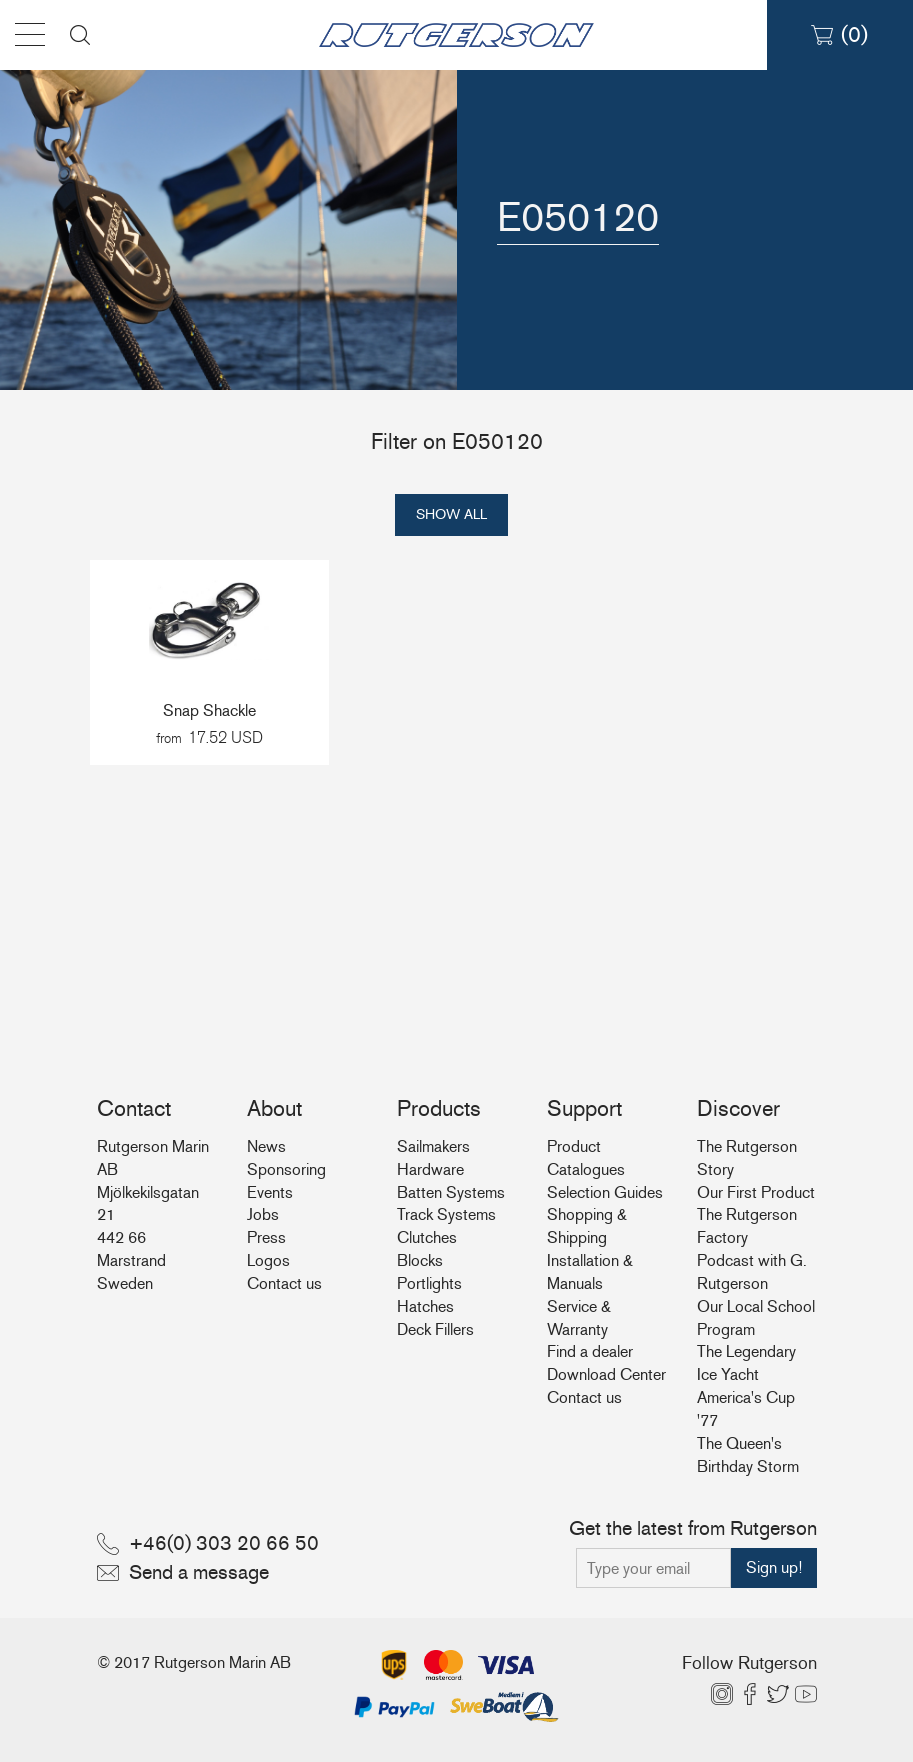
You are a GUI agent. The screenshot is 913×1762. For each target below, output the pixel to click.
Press (266, 1237)
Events (270, 1192)
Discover (738, 1108)
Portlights (429, 1283)
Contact (134, 1108)
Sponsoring (286, 1169)
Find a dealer (590, 1351)
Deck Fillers (435, 1329)
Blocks (420, 1260)
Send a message (199, 1572)
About (274, 1108)
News (266, 1146)
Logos (268, 1260)
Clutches (427, 1237)
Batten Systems (451, 1192)
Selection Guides (605, 1192)
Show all (451, 514)
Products (439, 1108)
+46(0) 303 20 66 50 (224, 1543)
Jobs (263, 1214)
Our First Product (756, 1192)
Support (584, 1108)
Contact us (284, 1283)
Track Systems (446, 1214)
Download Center (606, 1374)
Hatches (425, 1306)
